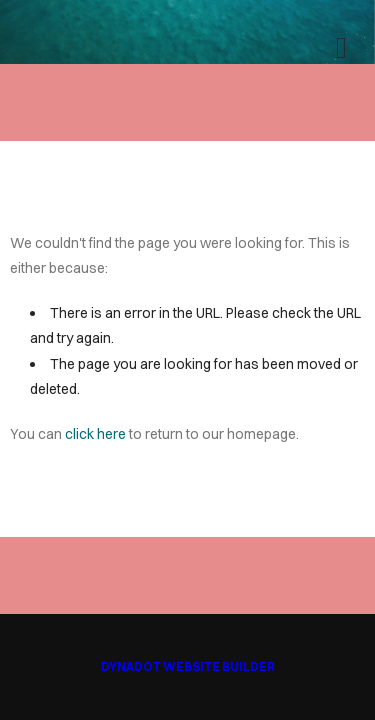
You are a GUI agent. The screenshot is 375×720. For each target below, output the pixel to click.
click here (95, 434)
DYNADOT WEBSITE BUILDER (188, 666)
